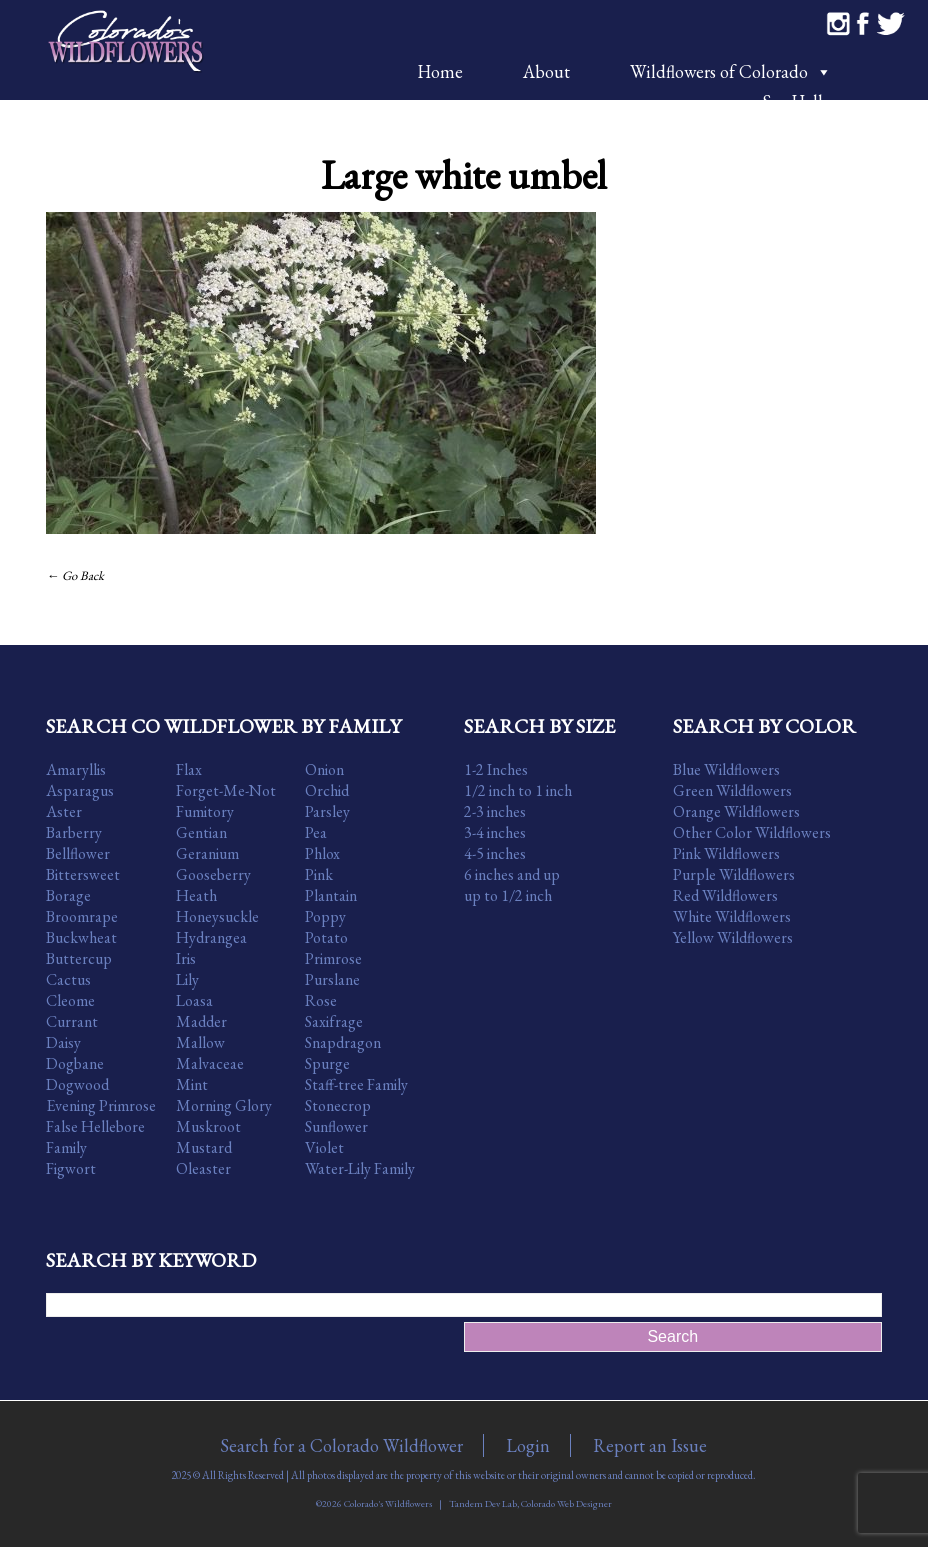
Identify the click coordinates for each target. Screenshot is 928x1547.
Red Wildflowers (725, 895)
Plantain (331, 895)
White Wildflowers (732, 916)
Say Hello (797, 101)
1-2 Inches (496, 769)
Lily (187, 979)
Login (528, 1445)
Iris (186, 958)
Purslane (332, 979)
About (546, 71)
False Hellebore (95, 1126)
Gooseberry (213, 874)
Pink (319, 874)
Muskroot (208, 1126)
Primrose (333, 958)
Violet (324, 1147)
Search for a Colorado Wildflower (341, 1445)
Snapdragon (343, 1042)
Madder (201, 1021)
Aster (64, 811)
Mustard (204, 1147)
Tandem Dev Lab (483, 1503)
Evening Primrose (101, 1105)
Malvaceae (210, 1063)
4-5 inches (495, 853)
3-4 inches (495, 832)
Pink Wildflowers (726, 853)
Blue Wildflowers (726, 769)
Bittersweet (83, 874)
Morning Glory (224, 1105)
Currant (72, 1021)
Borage (68, 895)
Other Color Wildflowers (752, 832)
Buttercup (79, 958)
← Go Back (75, 575)
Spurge (327, 1063)
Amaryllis (76, 769)
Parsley (327, 811)
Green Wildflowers (732, 790)
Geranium (207, 853)
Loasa (194, 1000)
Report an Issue (650, 1445)
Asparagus (80, 790)
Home (440, 71)
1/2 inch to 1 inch (518, 790)
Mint (192, 1084)
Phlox (322, 853)
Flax (189, 769)
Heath (196, 895)
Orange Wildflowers (736, 811)
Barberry (74, 832)
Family (66, 1147)
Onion (324, 769)
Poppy (325, 916)
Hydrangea (211, 937)
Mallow (200, 1042)
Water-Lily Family (360, 1168)
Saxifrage (334, 1021)
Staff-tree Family (356, 1084)
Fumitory (205, 811)
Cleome (70, 1000)
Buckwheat (81, 937)
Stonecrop (338, 1105)
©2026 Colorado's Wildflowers (374, 1503)
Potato (326, 937)
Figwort (71, 1168)
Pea (316, 832)
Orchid (327, 790)
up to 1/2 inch (508, 895)
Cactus (68, 979)
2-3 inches (495, 811)
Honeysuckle (217, 916)
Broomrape (82, 916)
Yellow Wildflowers (733, 937)
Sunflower (336, 1126)
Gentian (201, 832)
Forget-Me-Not (226, 790)
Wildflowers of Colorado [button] (731, 71)
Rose (321, 1000)
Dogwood (77, 1084)
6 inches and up (512, 874)
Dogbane (75, 1063)
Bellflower (78, 853)
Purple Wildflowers (734, 874)
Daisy (63, 1042)
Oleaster (203, 1168)
